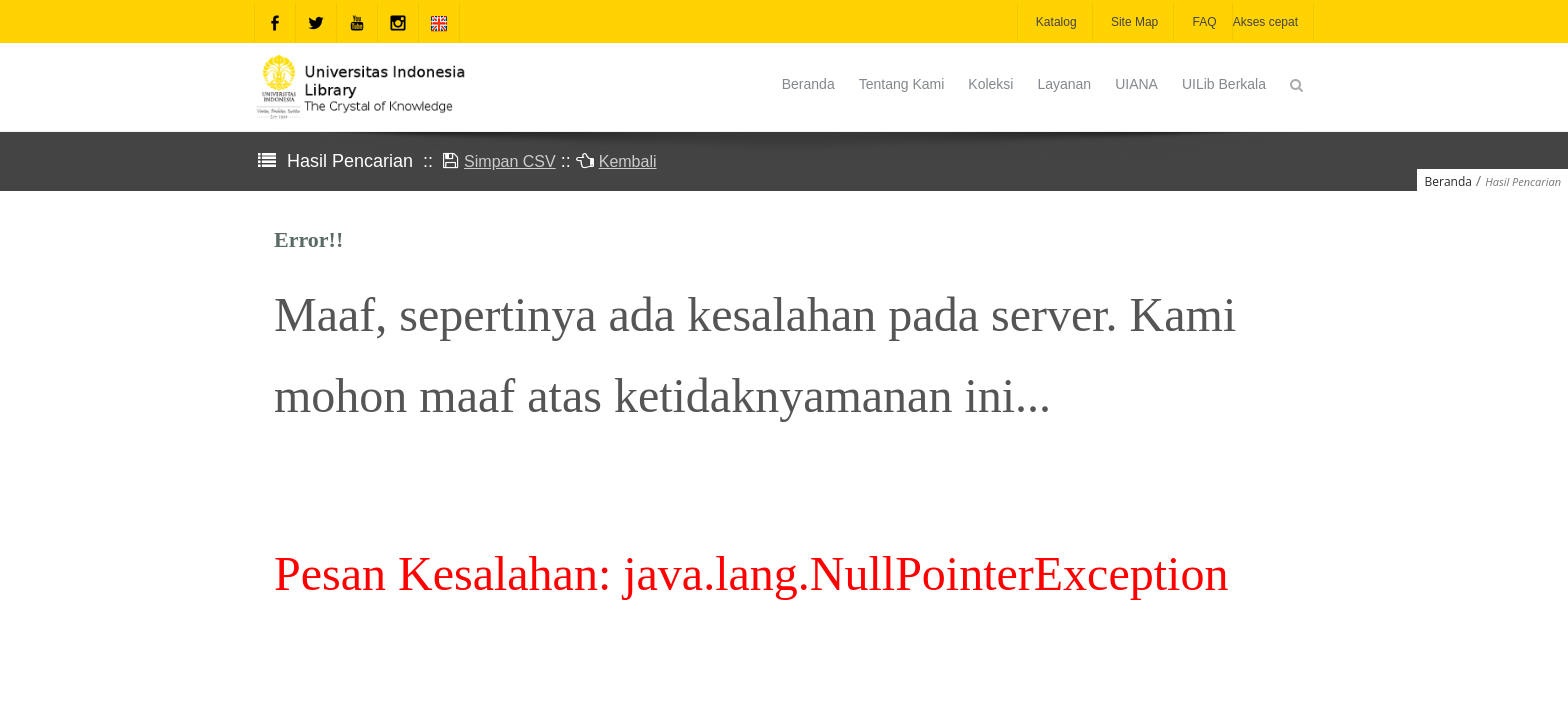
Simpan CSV (510, 161)
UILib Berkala (1224, 84)
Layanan (1064, 84)
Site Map (1133, 22)
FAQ (1202, 22)
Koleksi (990, 84)
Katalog (1055, 22)
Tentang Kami (902, 84)
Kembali (628, 161)
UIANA (1136, 84)
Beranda (808, 84)
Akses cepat (1265, 22)
